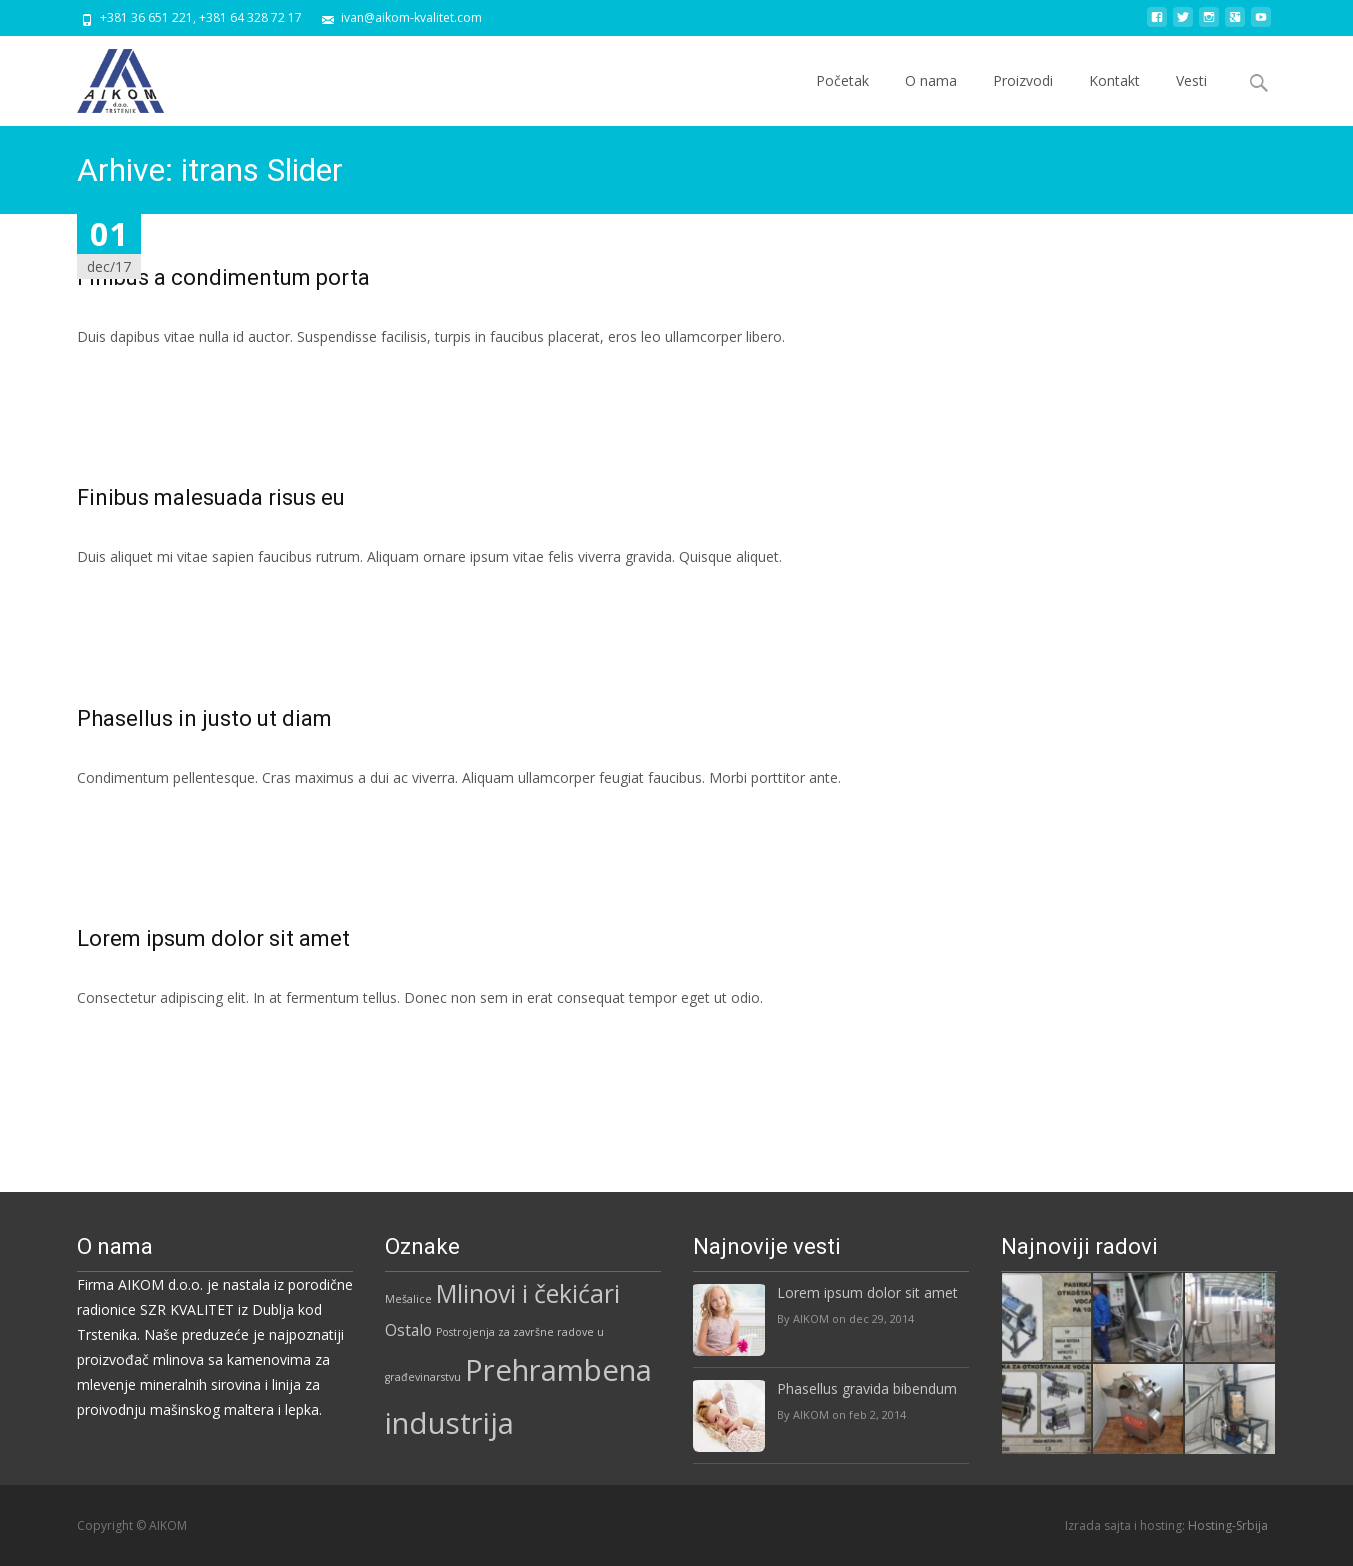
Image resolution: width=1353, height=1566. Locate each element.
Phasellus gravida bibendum (867, 1388)
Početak (842, 98)
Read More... (121, 397)
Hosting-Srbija (1228, 1525)
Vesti (1191, 98)
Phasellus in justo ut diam (204, 718)
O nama (931, 98)
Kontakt (1114, 98)
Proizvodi (1023, 98)
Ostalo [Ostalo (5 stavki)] (408, 1330)
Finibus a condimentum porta (223, 277)
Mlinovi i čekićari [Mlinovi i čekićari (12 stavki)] (528, 1293)
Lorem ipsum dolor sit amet (213, 938)
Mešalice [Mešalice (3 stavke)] (408, 1299)
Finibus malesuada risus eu (211, 497)
